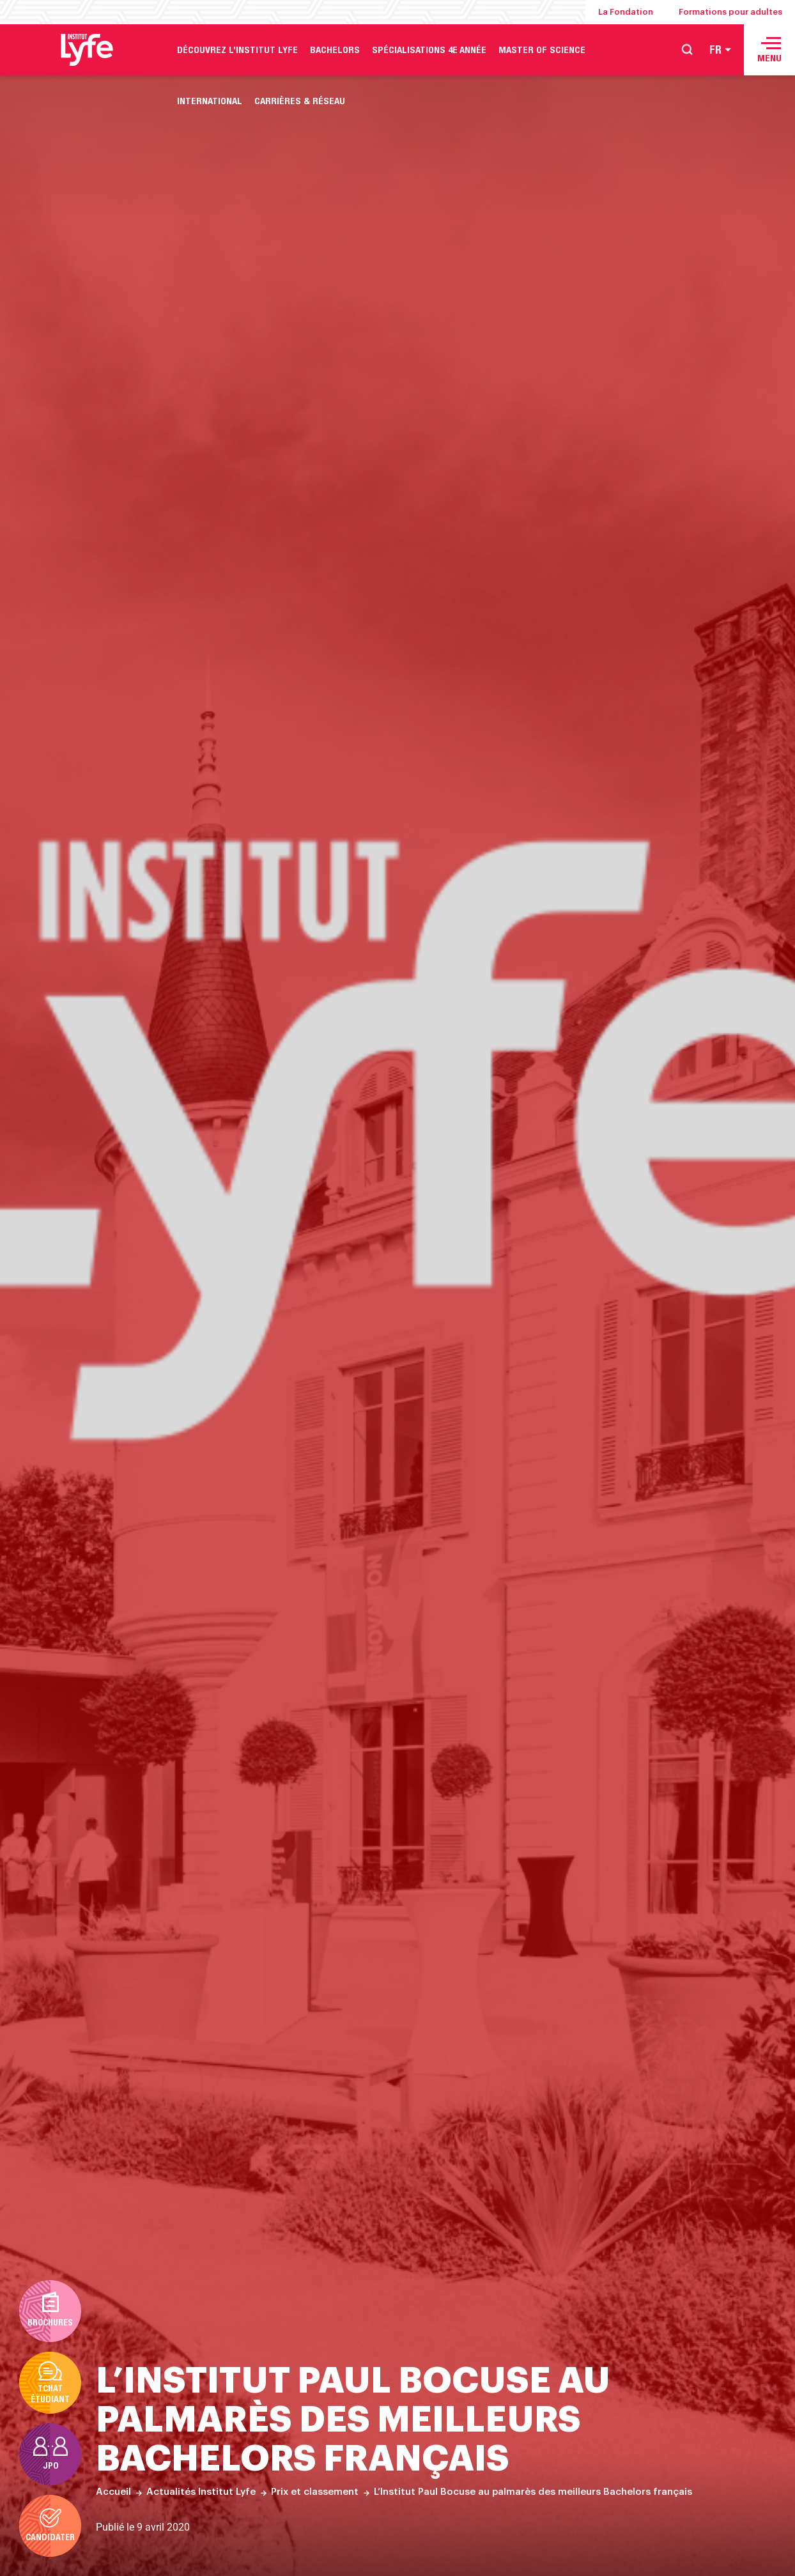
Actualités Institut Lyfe (201, 2492)
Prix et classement (315, 2492)
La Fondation (625, 12)
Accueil (113, 2492)
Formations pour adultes (730, 12)
